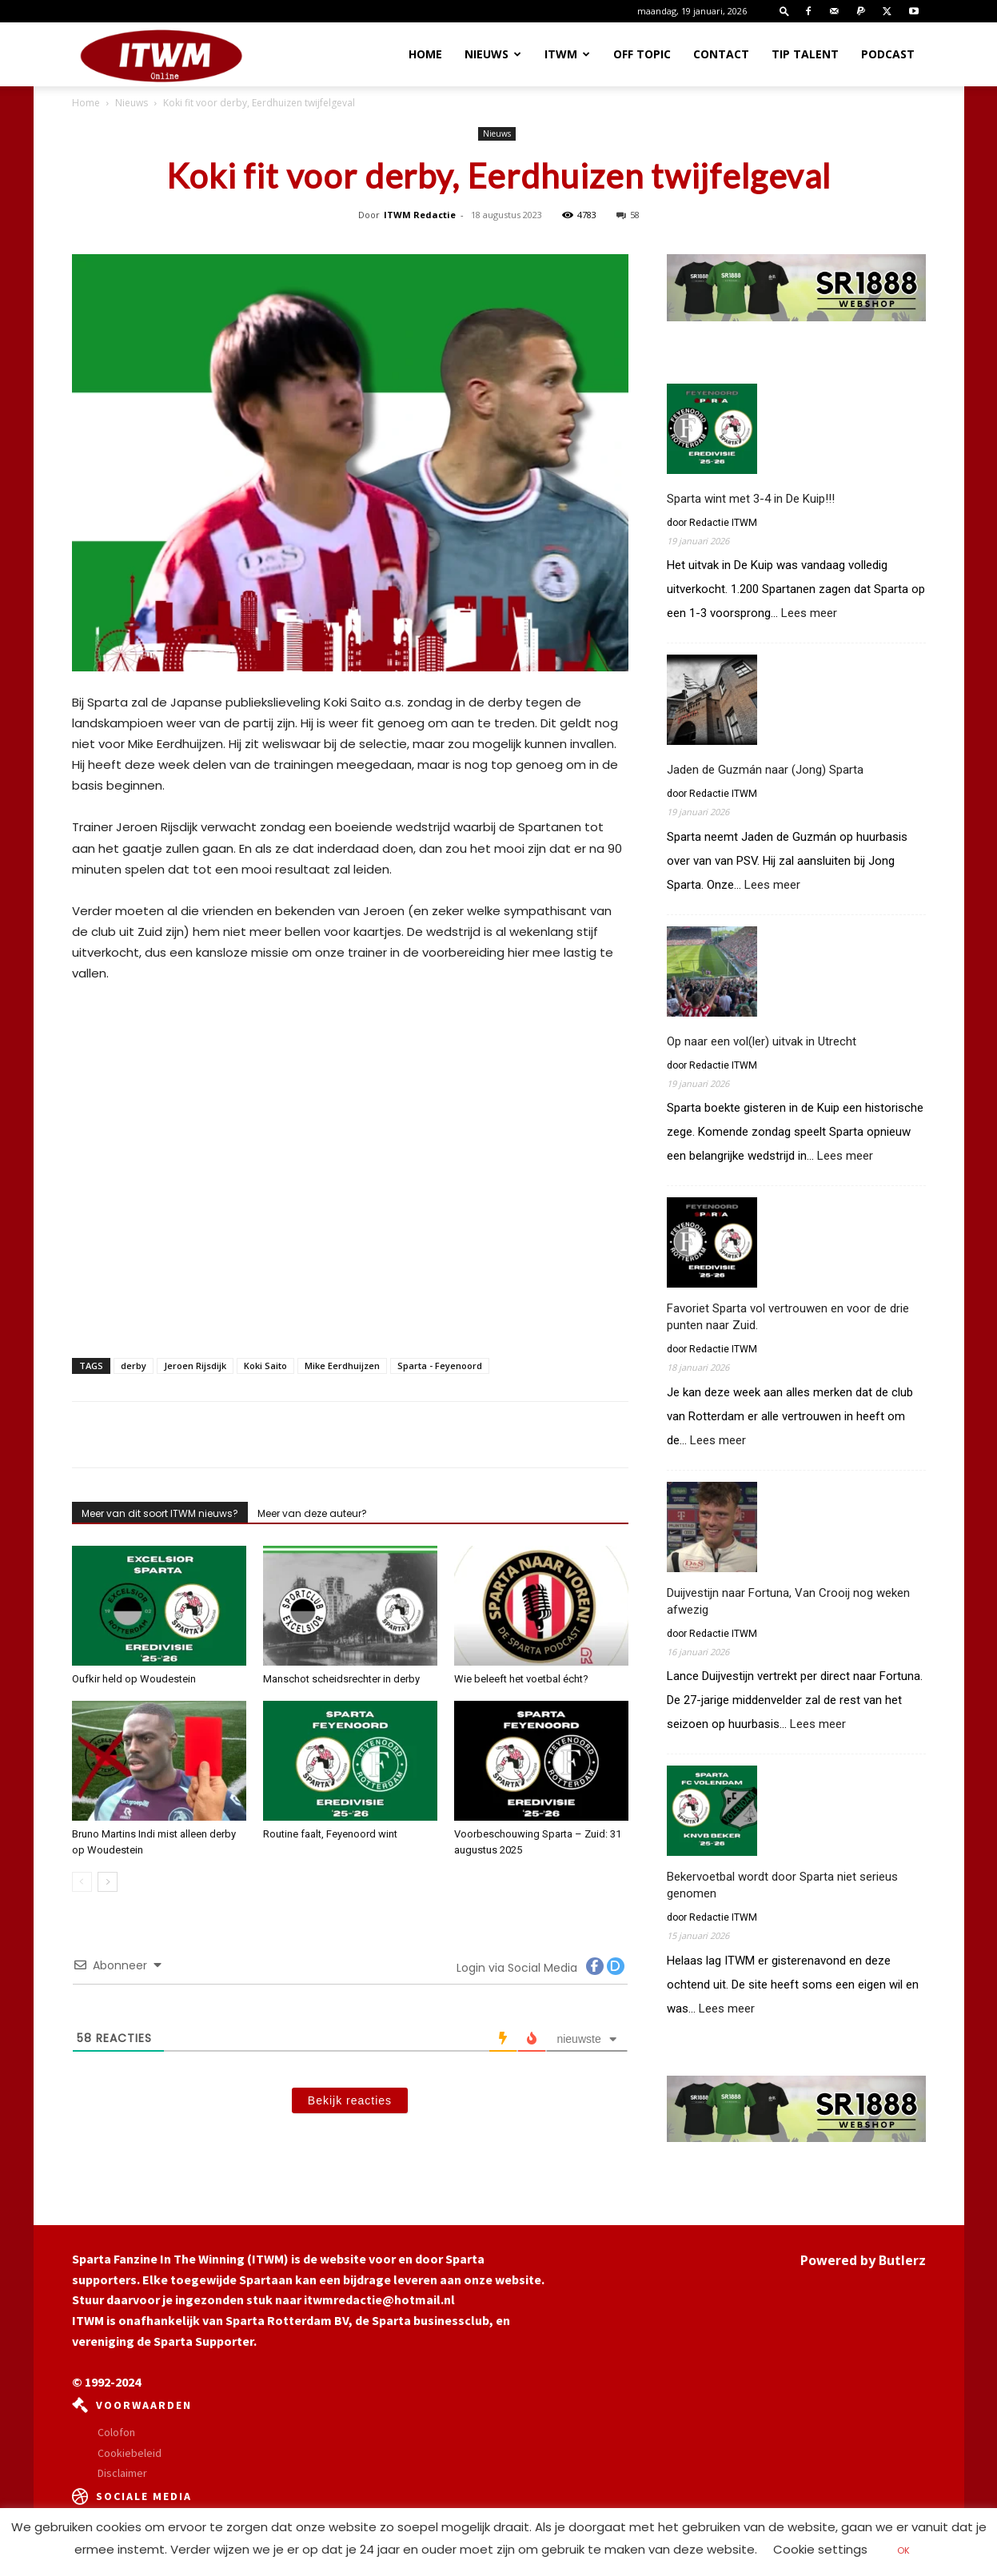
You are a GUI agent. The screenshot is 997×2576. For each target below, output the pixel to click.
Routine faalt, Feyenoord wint (330, 1834)
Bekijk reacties (350, 2100)
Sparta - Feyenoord (439, 1366)
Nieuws (493, 54)
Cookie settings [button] (820, 2549)
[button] (784, 11)
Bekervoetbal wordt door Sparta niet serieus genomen (782, 1885)
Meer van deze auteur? (312, 1513)
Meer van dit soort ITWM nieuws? (160, 1513)
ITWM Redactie (420, 215)
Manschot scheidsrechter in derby (341, 1679)
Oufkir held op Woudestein (134, 1679)
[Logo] (161, 55)
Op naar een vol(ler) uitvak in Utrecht (761, 1041)
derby (133, 1366)
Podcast (888, 54)
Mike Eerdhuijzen (342, 1366)
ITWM (567, 54)
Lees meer (809, 613)
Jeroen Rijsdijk (195, 1366)
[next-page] (108, 1882)
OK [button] (903, 2550)
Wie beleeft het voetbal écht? (521, 1679)
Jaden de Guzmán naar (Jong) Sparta (765, 769)
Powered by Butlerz (863, 2260)
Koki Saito (265, 1366)
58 (628, 215)
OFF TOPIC (642, 54)
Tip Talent (805, 54)
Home (425, 54)
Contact (721, 54)
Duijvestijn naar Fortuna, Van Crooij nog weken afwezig (788, 1601)
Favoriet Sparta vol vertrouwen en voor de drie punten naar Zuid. (788, 1316)
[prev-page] (82, 1882)
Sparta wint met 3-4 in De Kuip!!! (751, 499)
